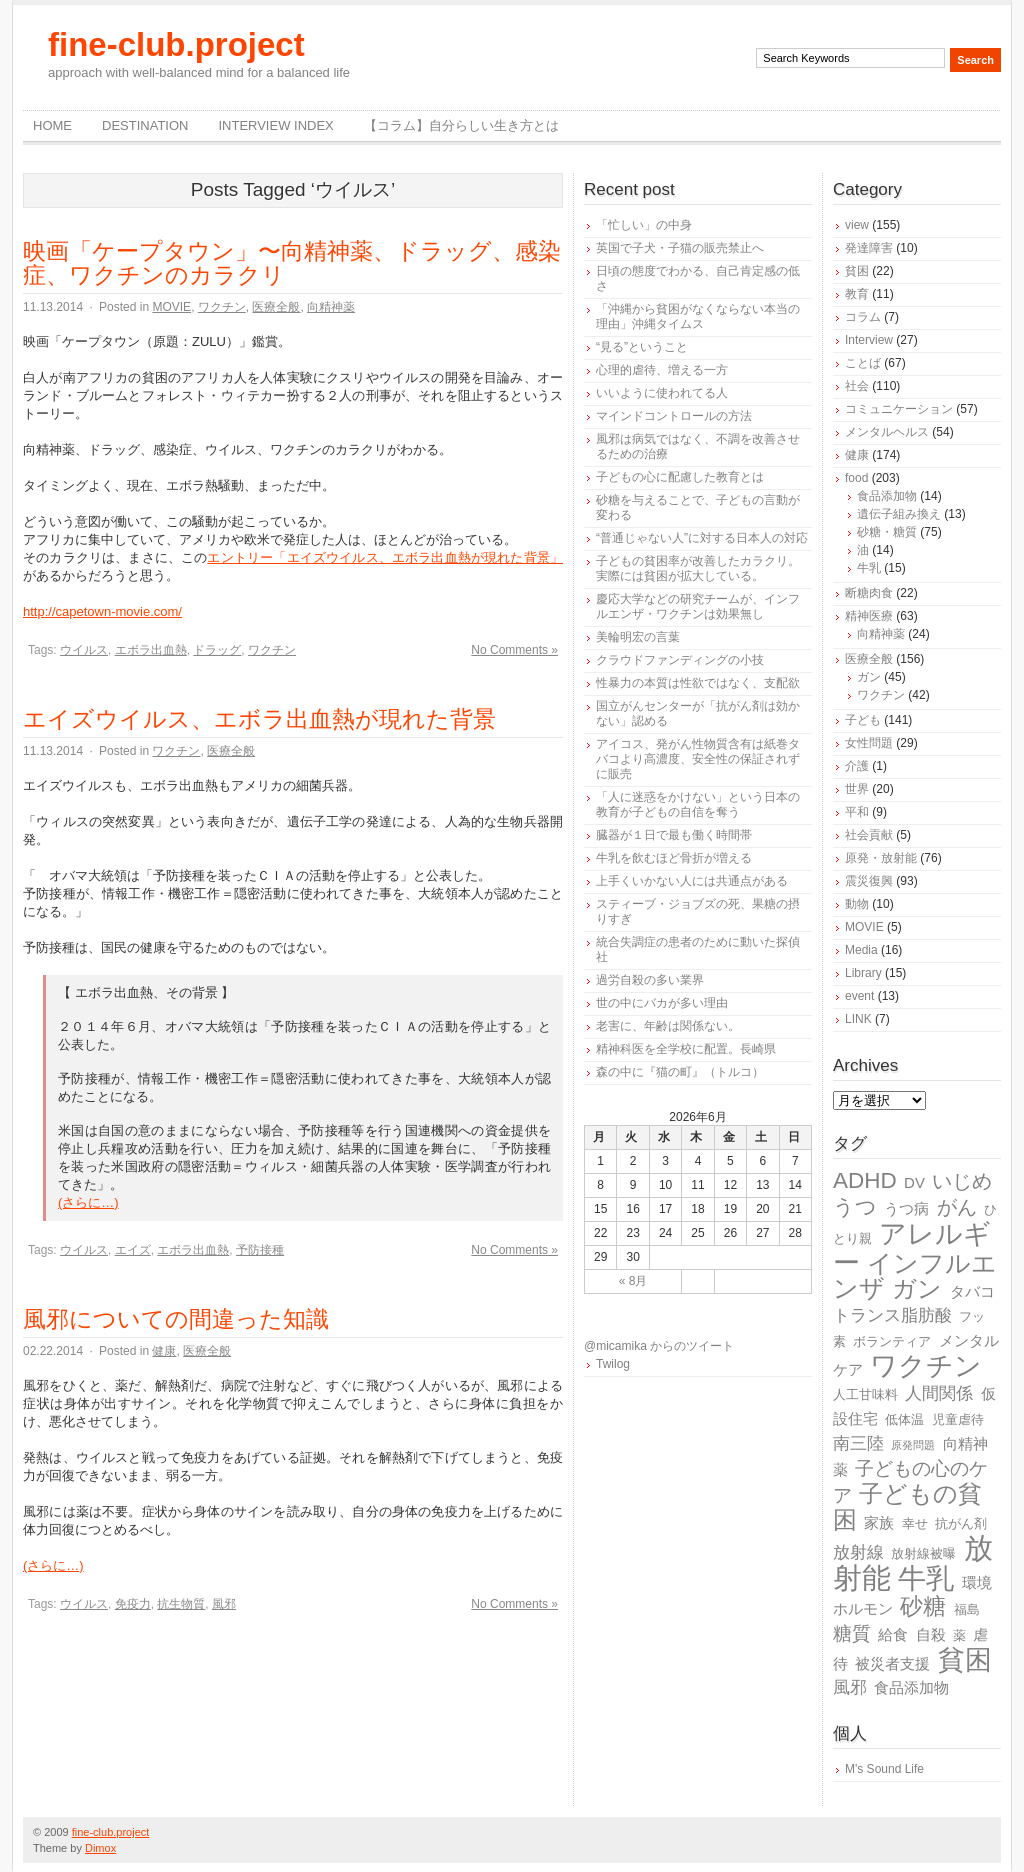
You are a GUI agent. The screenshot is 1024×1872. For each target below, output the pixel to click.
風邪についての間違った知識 (176, 1319)
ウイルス (84, 650)
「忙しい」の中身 (644, 225)
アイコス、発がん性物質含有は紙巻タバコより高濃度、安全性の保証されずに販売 (698, 759)
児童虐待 (958, 1419)
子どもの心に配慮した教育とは (680, 477)
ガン (869, 677)
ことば (863, 363)
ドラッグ (217, 650)
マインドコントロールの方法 (674, 416)
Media (861, 950)
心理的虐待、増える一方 (662, 370)
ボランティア (892, 1341)
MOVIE (171, 307)
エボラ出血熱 (151, 650)
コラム (863, 317)
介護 (857, 766)
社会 (857, 386)
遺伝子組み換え (899, 514)
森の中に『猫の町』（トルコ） (680, 1072)
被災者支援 (892, 1663)
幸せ (915, 1523)
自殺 (931, 1634)
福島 (967, 1609)
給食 (893, 1634)
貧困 (857, 271)
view (857, 225)
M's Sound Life (884, 1769)
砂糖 (923, 1606)
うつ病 (906, 1208)
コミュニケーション (899, 409)
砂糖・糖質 (887, 532)
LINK (858, 1019)
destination (145, 125)
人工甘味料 (865, 1394)
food (856, 478)
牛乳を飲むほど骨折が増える (674, 858)
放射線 (858, 1552)
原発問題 (913, 1445)
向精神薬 (331, 307)
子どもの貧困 (907, 1506)
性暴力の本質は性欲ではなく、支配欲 (698, 683)
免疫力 (133, 1604)
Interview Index (275, 125)
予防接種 (260, 1250)
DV (914, 1182)
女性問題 (869, 743)
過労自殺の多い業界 (650, 980)
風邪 (224, 1604)
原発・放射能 (881, 858)
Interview (869, 340)
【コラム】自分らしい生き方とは (461, 125)
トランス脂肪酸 (892, 1315)
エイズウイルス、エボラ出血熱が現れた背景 (259, 719)
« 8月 (633, 1281)
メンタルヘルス (887, 432)
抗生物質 (181, 1604)
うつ (855, 1207)
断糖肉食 (869, 593)
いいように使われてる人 (662, 393)
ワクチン (222, 307)
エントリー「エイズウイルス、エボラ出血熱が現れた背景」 (385, 557)
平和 (857, 812)
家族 (879, 1522)
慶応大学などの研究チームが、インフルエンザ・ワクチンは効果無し (698, 606)
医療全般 (276, 307)
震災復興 (869, 881)
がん (957, 1207)
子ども (863, 720)
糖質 (852, 1633)
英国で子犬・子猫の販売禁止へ (680, 248)
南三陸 (858, 1443)
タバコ (972, 1291)
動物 (857, 904)
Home (52, 125)
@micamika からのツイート (659, 1346)
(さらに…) (88, 1202)
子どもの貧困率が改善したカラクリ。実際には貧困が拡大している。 (698, 568)
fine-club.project (176, 44)
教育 (857, 294)
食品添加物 (887, 496)
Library (863, 973)
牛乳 (869, 568)
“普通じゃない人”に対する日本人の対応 (702, 538)
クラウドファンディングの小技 (680, 660)
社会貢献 (869, 835)
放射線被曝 (923, 1553)
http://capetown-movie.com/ (102, 611)
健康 (164, 1351)
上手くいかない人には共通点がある (692, 881)
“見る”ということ (642, 347)
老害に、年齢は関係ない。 (668, 1026)
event (859, 996)
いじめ (962, 1181)
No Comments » (514, 650)
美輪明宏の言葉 (638, 637)
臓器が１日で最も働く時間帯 (674, 835)
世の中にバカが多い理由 (662, 1003)
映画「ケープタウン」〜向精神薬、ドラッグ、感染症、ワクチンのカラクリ (292, 263)
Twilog (613, 1364)
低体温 (904, 1419)
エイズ (133, 1250)
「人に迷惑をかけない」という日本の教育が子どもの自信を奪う (698, 804)
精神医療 (869, 616)
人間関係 (939, 1393)
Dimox (100, 1848)
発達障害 (869, 248)
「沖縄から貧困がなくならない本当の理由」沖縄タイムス (698, 316)
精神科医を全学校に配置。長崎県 (686, 1049)
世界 (857, 789)
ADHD (865, 1180)
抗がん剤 (961, 1523)
